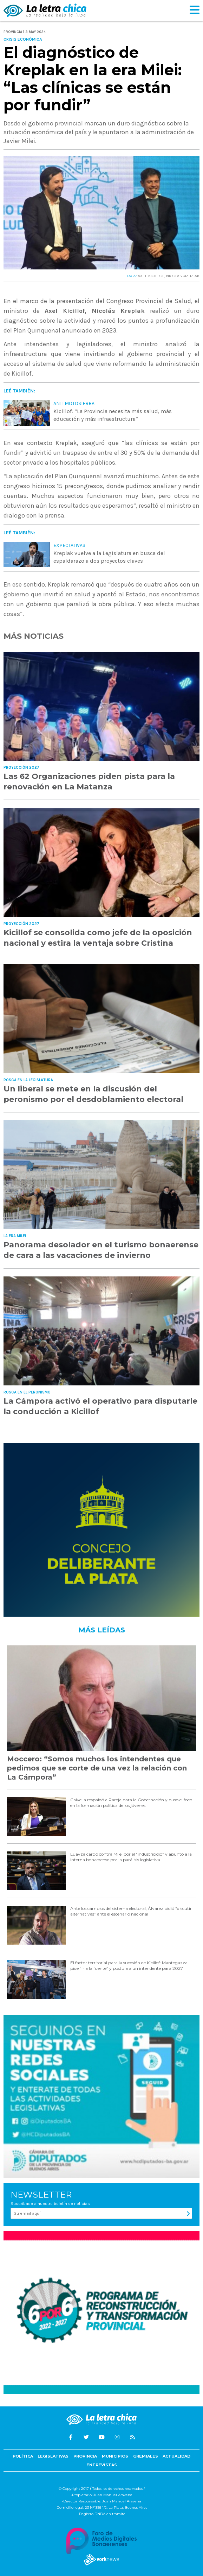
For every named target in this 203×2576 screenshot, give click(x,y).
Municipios (115, 2456)
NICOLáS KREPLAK (182, 276)
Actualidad (176, 2456)
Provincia (85, 2456)
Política (23, 2456)
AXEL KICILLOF (151, 276)
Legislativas (53, 2456)
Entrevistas (101, 2464)
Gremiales (145, 2456)
